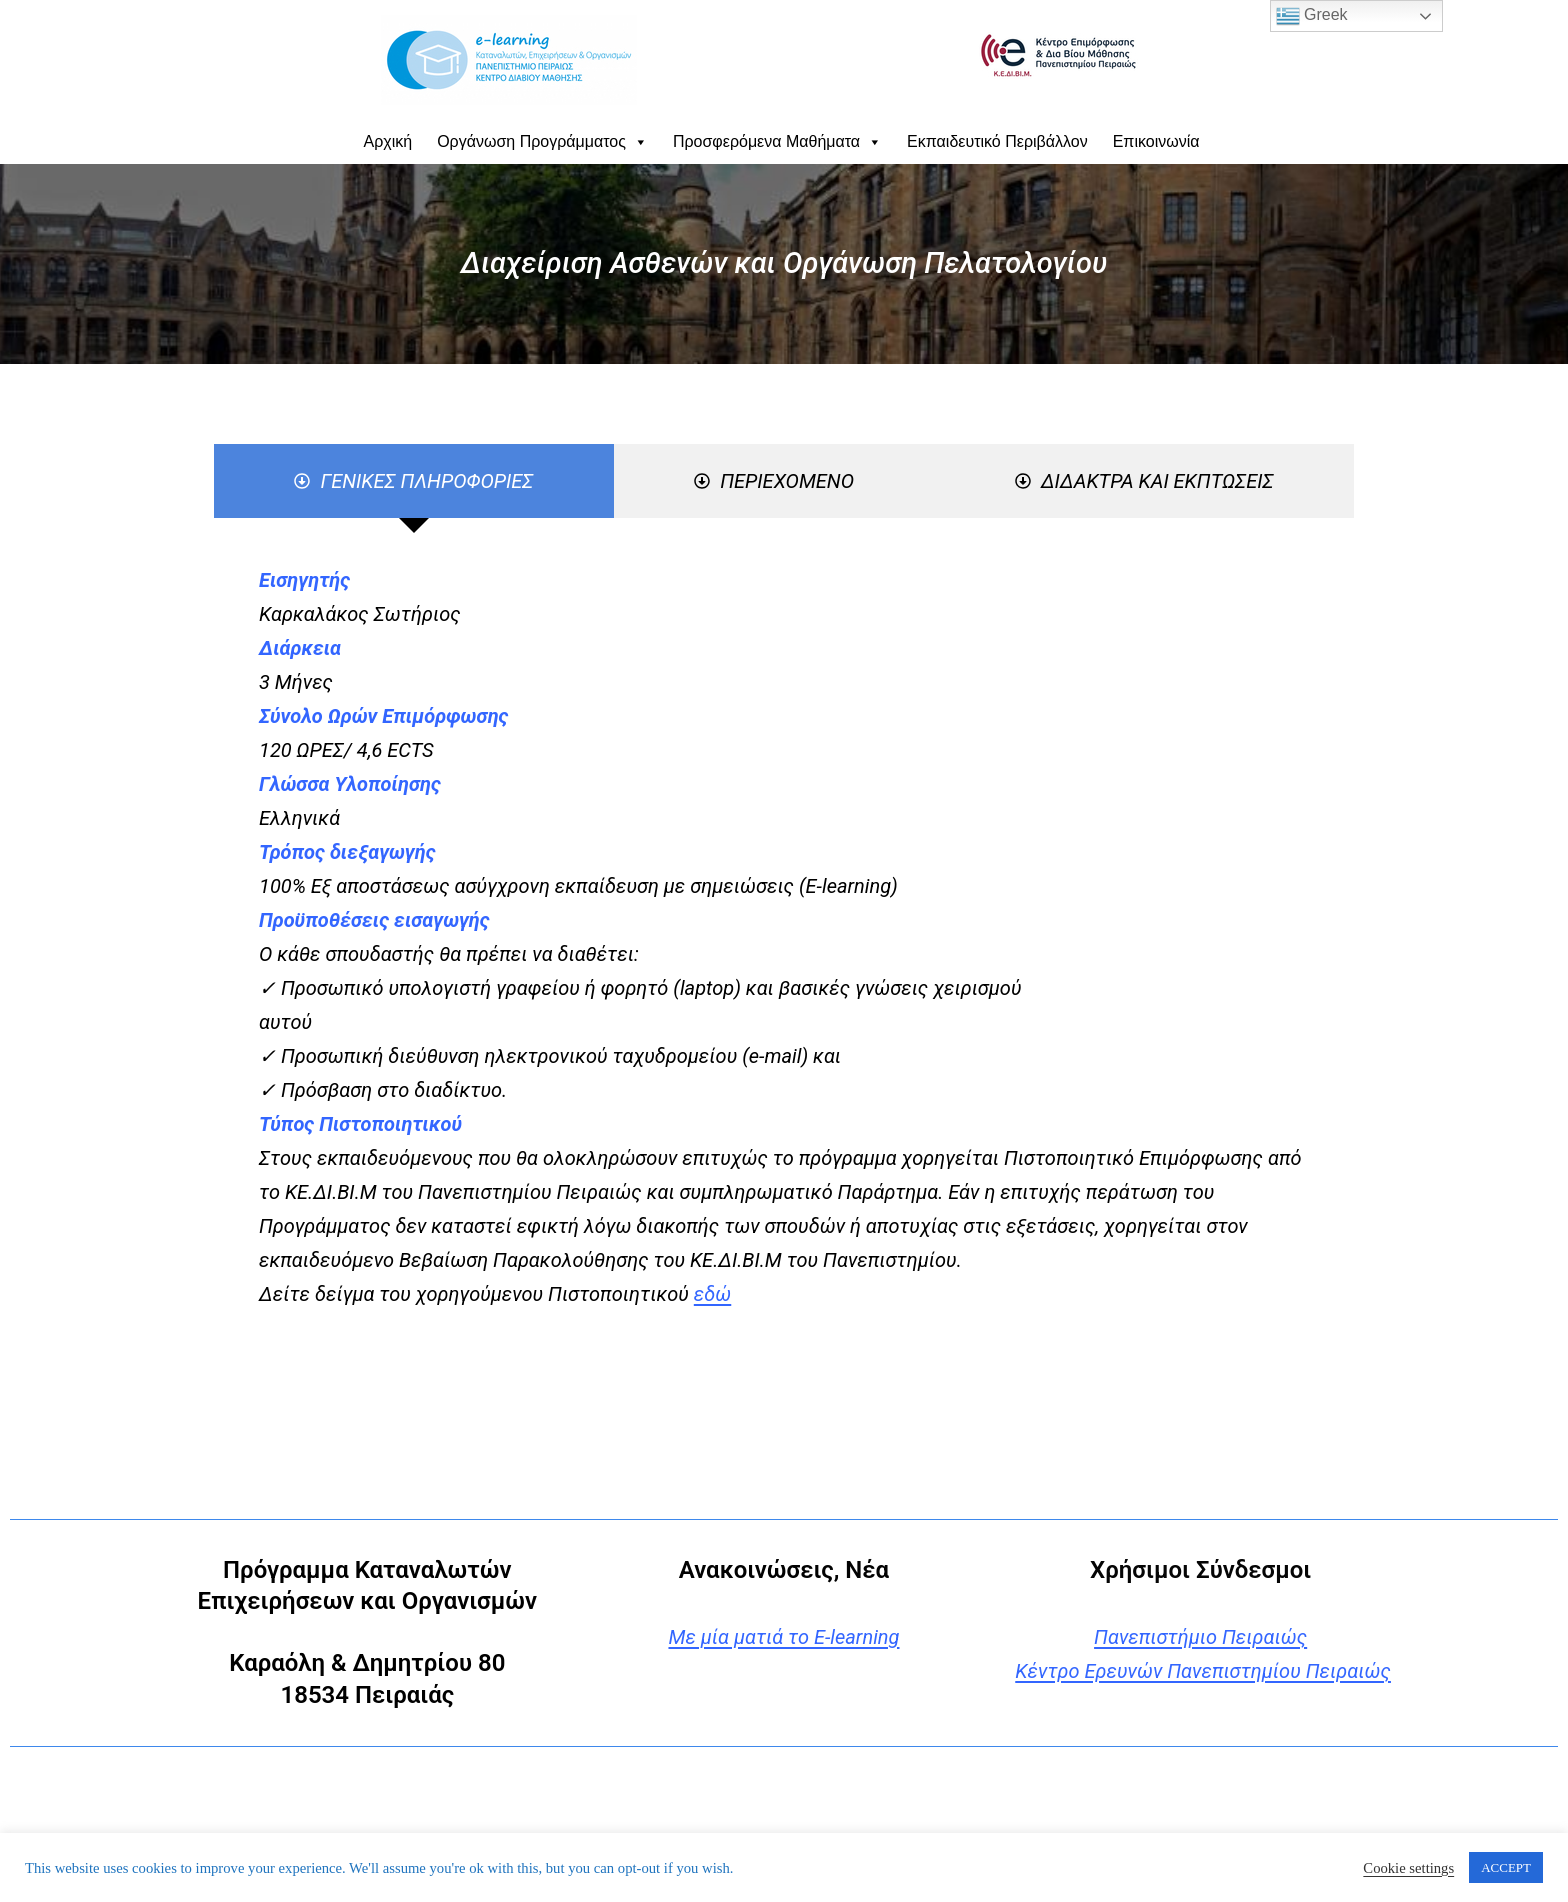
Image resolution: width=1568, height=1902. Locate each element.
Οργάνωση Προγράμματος (542, 141)
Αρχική (388, 141)
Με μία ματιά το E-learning (783, 1637)
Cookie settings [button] (1408, 1868)
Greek (1312, 16)
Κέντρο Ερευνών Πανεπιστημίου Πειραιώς (1203, 1671)
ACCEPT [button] (1506, 1867)
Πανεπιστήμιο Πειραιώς (1200, 1637)
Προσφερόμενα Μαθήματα (777, 141)
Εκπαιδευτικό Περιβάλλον (997, 141)
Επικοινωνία (1156, 141)
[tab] (414, 481)
